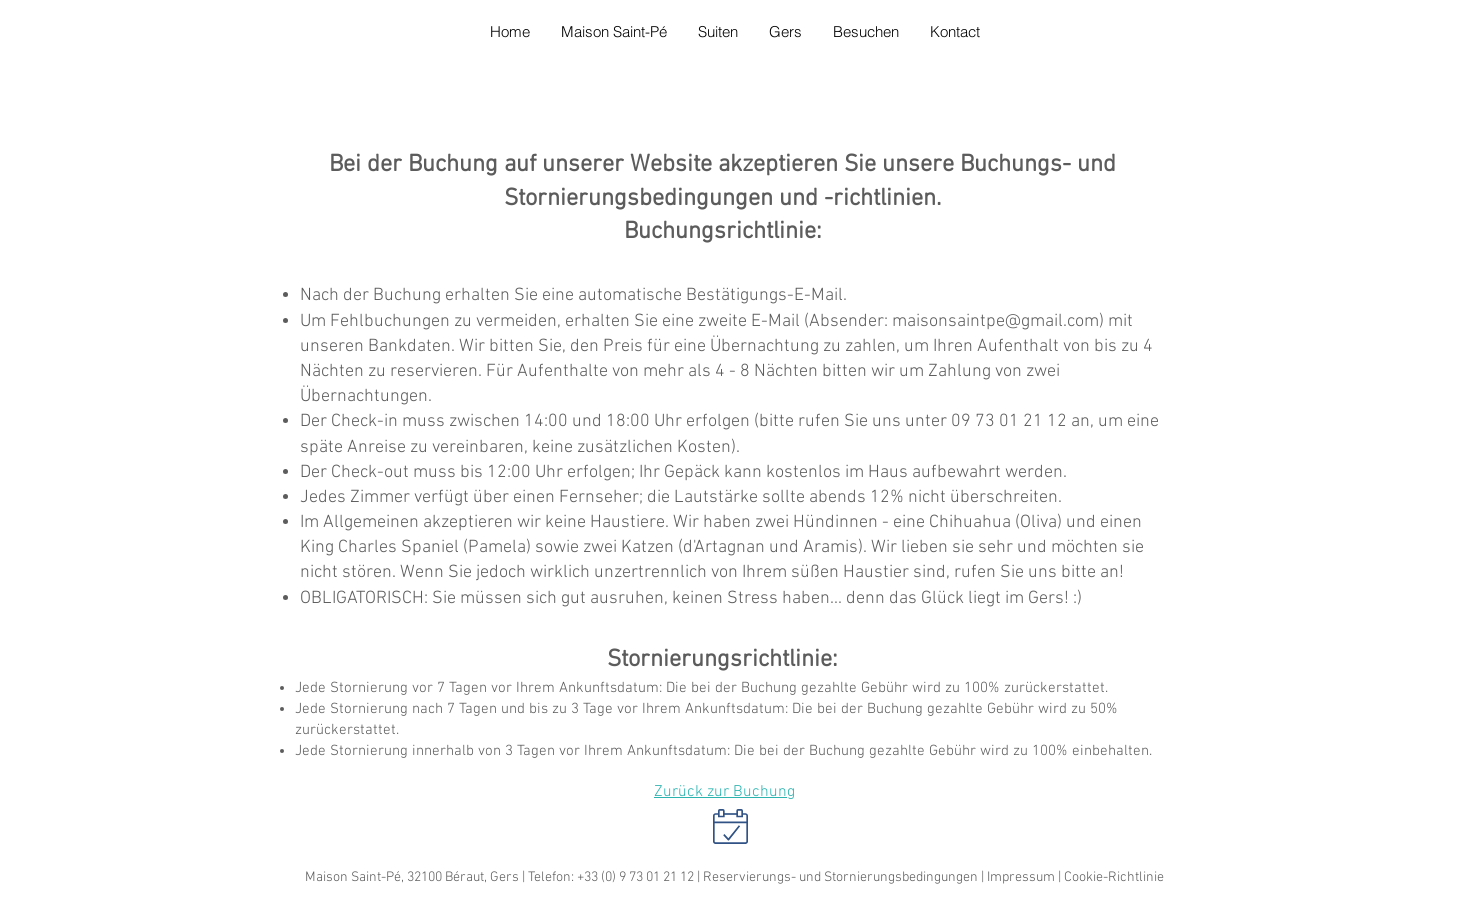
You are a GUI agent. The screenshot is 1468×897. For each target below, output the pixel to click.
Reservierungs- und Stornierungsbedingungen (840, 877)
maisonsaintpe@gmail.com (995, 321)
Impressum (1021, 877)
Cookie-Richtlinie (1114, 877)
